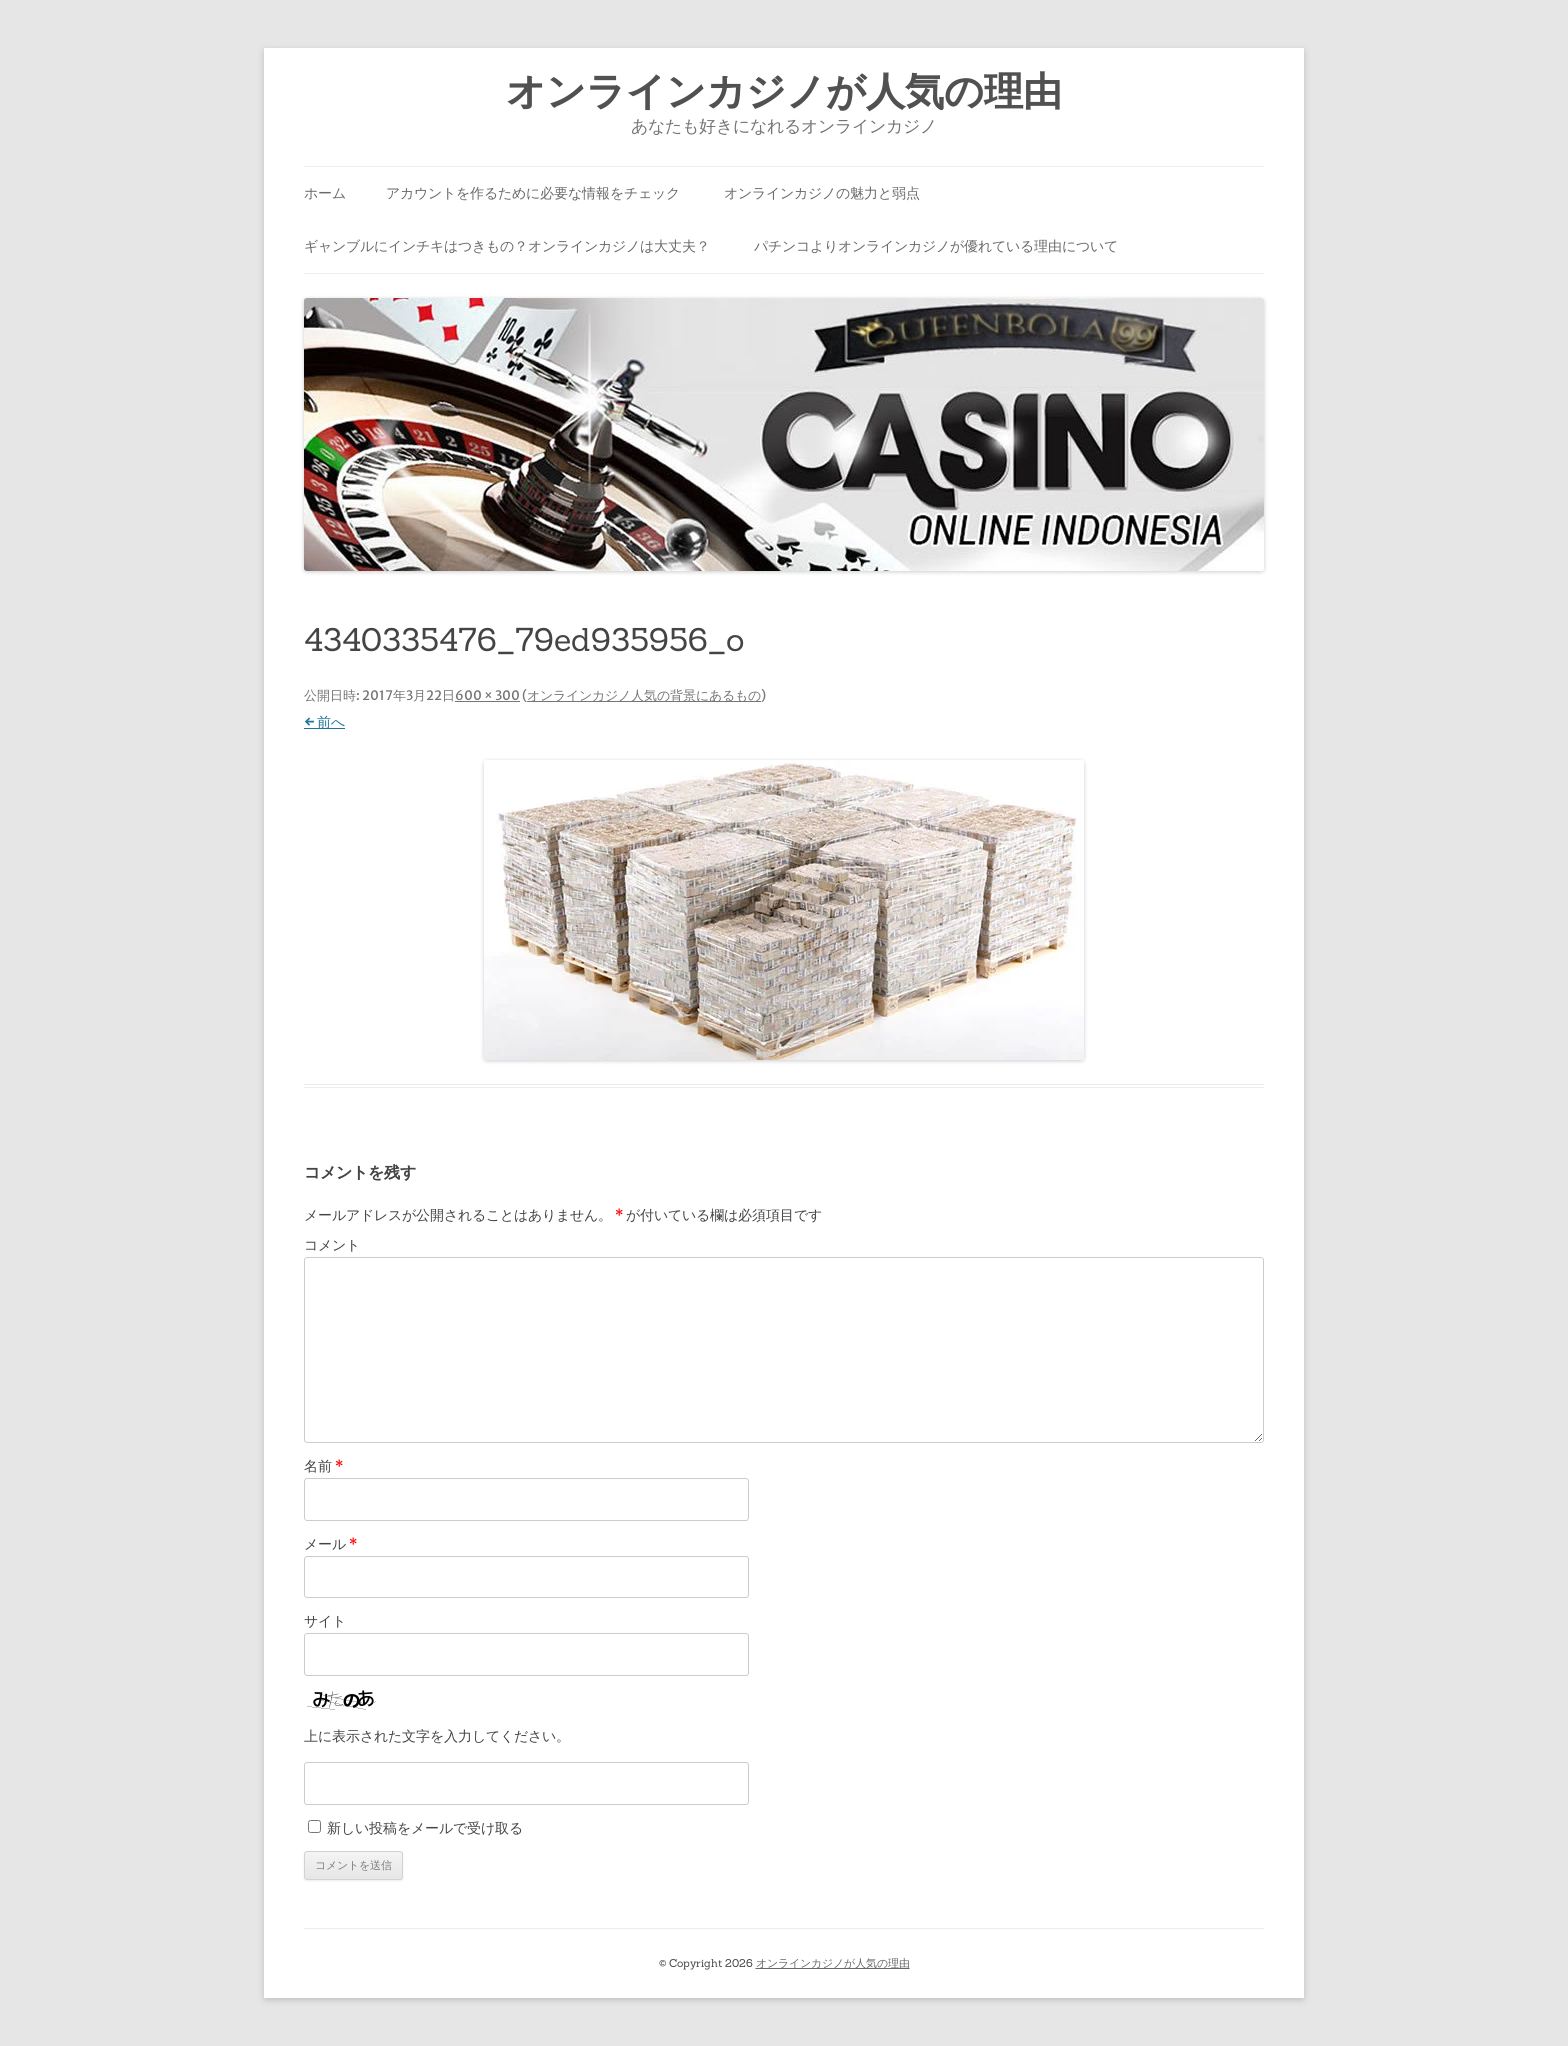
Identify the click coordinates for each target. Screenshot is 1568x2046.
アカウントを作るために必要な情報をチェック (533, 193)
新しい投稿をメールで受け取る (425, 1828)
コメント (332, 1245)
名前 (323, 1466)
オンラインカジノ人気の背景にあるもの (644, 695)
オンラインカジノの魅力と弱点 (822, 193)
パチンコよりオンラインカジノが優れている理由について (936, 246)
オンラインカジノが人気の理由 (784, 91)
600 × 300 (487, 695)
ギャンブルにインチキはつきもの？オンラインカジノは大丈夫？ (507, 246)
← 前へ (324, 722)
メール (330, 1544)
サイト (325, 1621)
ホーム (325, 193)
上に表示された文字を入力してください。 (437, 1736)
